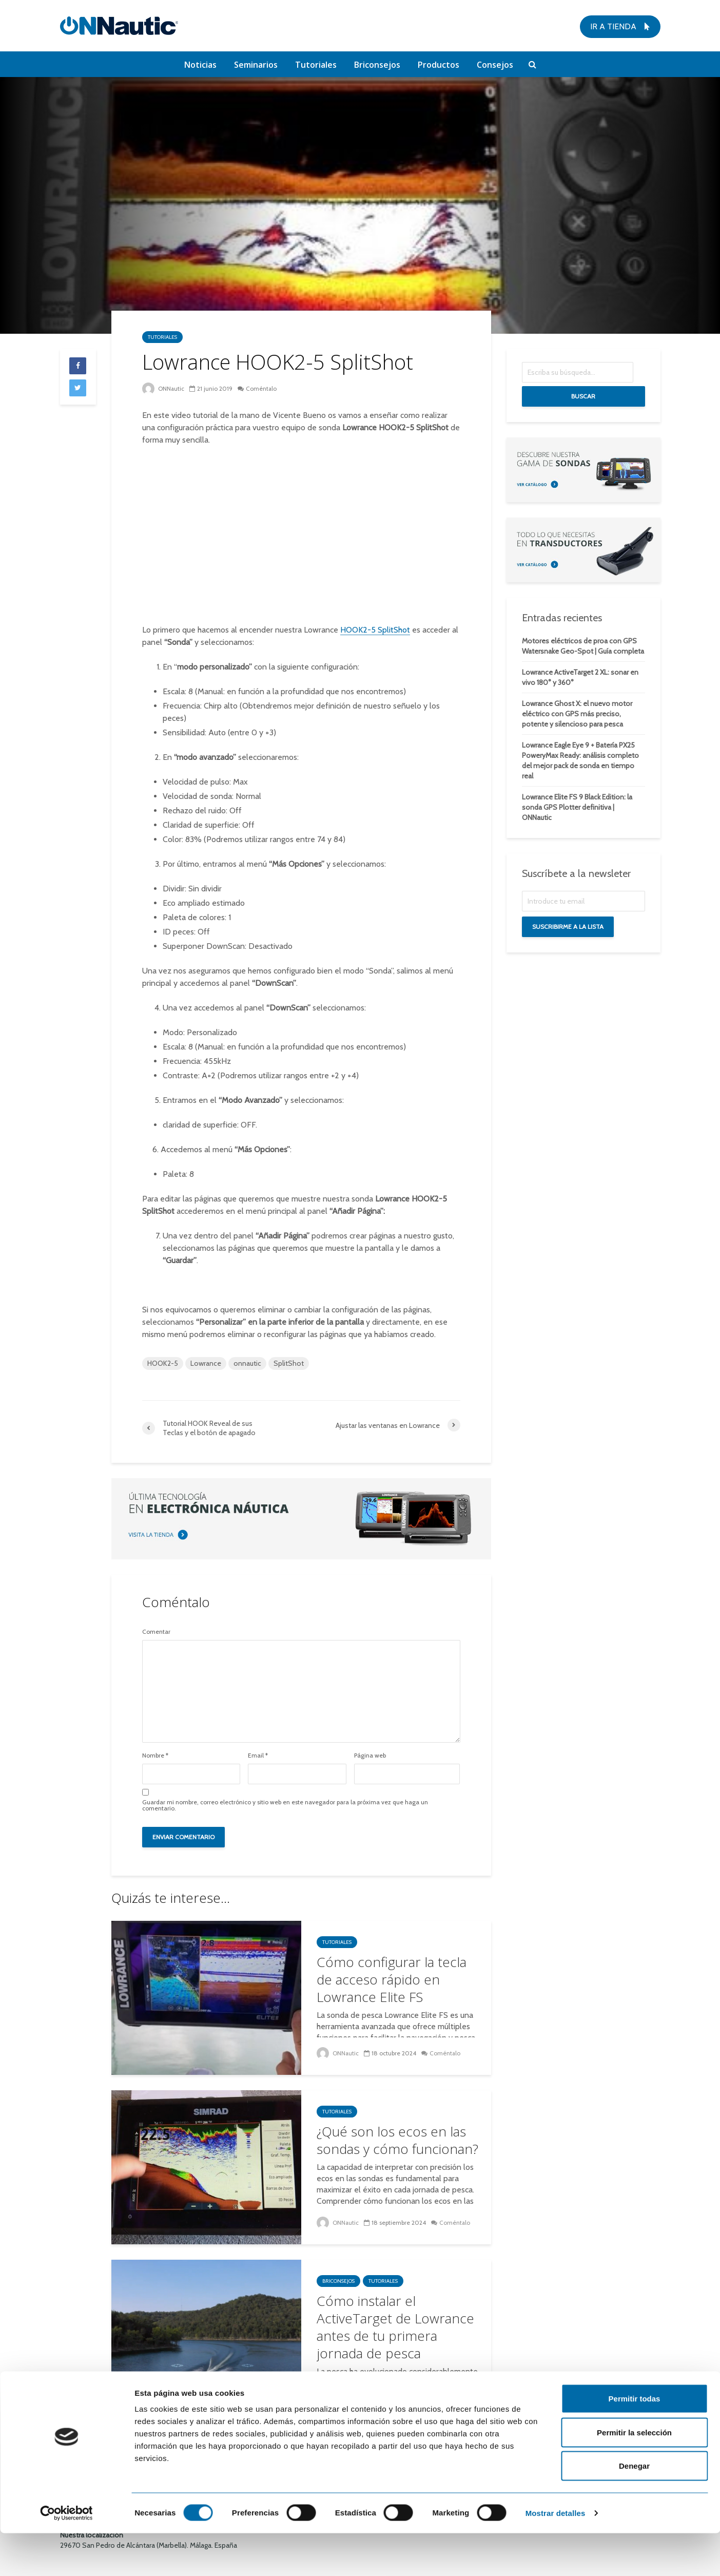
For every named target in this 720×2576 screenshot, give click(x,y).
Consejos (495, 64)
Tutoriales (316, 64)
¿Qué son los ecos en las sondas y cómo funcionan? (397, 2140)
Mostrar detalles (556, 2555)
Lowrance (205, 1363)
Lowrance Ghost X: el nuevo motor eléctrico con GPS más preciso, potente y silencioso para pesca (577, 714)
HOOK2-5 (162, 1363)
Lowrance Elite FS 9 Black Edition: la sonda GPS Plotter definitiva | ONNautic (577, 807)
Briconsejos (377, 64)
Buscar (583, 396)
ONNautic (163, 388)
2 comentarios (445, 2392)
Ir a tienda (620, 26)
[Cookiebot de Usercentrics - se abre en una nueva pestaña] (66, 2556)
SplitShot (289, 1363)
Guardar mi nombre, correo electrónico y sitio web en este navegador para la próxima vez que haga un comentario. (285, 1805)
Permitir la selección (634, 2475)
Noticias (200, 64)
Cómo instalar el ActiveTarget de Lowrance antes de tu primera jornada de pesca (395, 2327)
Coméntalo (262, 388)
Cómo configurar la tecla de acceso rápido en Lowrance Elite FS (391, 1979)
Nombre (155, 1755)
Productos (438, 64)
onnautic (247, 1363)
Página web (370, 1755)
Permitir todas (634, 2441)
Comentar (156, 1632)
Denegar (634, 2508)
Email (258, 1755)
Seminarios (256, 64)
